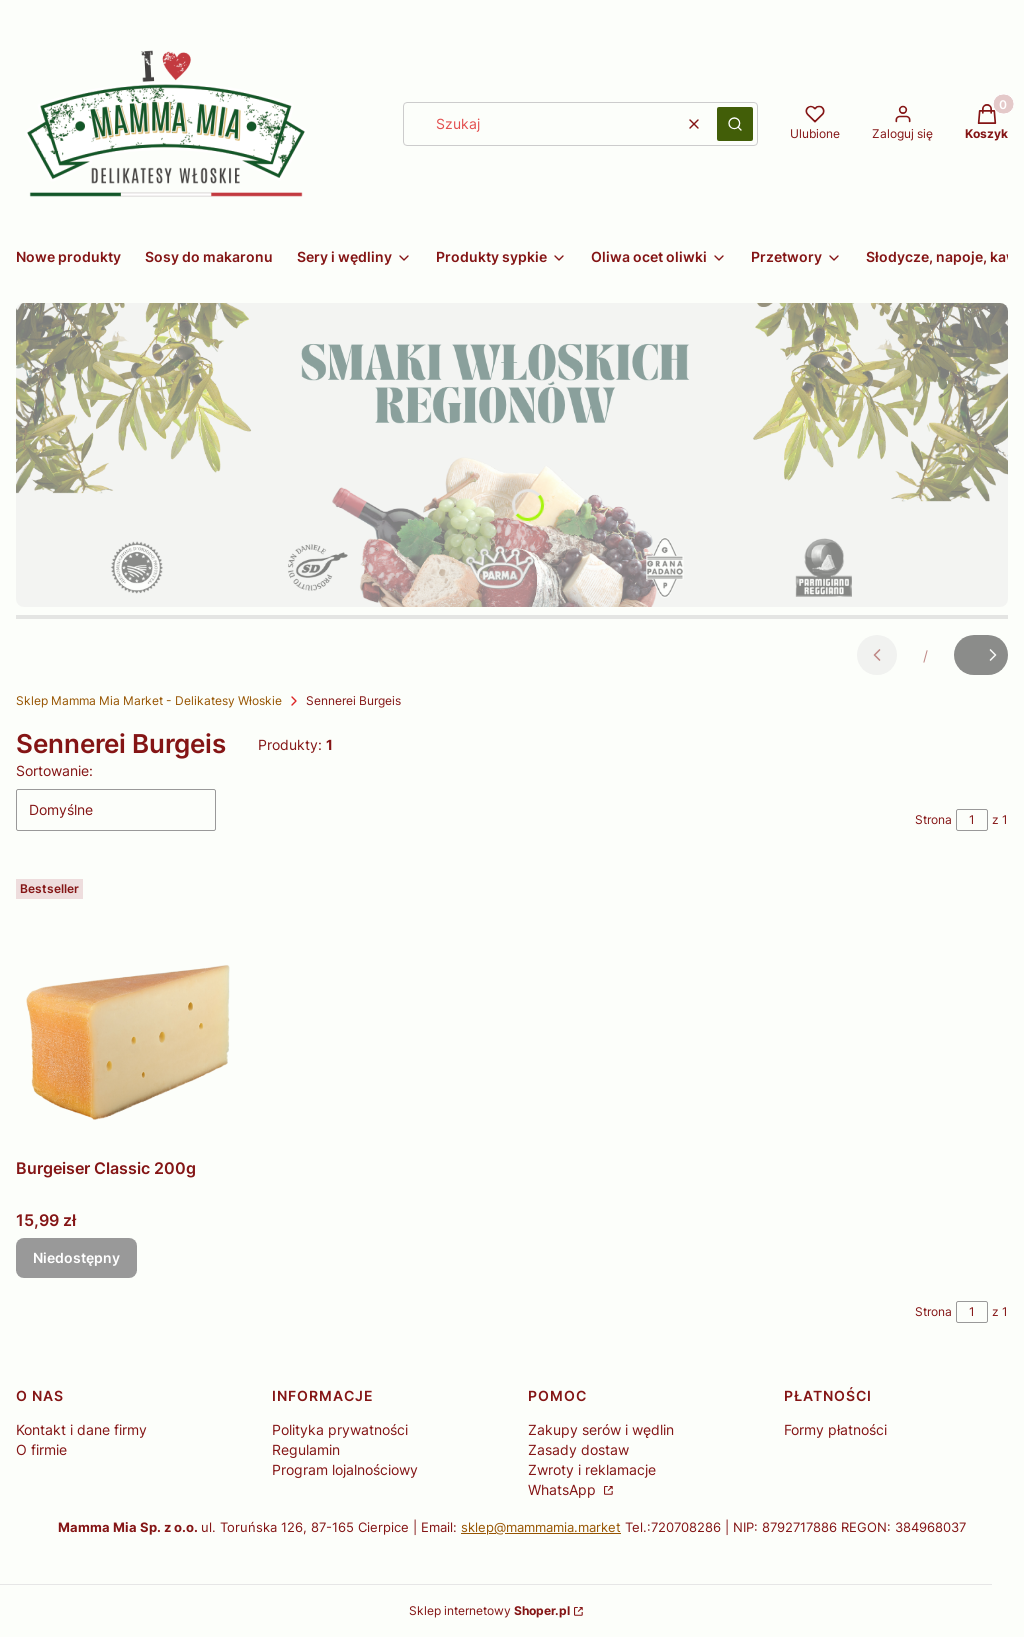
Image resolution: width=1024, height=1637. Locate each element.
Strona (933, 819)
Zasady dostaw (578, 1449)
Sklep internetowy (489, 1610)
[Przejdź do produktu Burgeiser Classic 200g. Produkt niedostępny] (134, 1010)
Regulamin (306, 1449)
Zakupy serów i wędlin (601, 1429)
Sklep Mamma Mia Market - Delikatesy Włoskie (149, 700)
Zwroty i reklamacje (592, 1469)
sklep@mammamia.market (541, 1527)
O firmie (41, 1449)
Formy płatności (835, 1429)
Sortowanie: (54, 770)
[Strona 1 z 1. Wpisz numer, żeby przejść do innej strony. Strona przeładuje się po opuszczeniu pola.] (972, 820)
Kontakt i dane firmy (81, 1429)
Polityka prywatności (340, 1429)
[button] (735, 124)
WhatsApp (564, 1489)
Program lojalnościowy (345, 1469)
